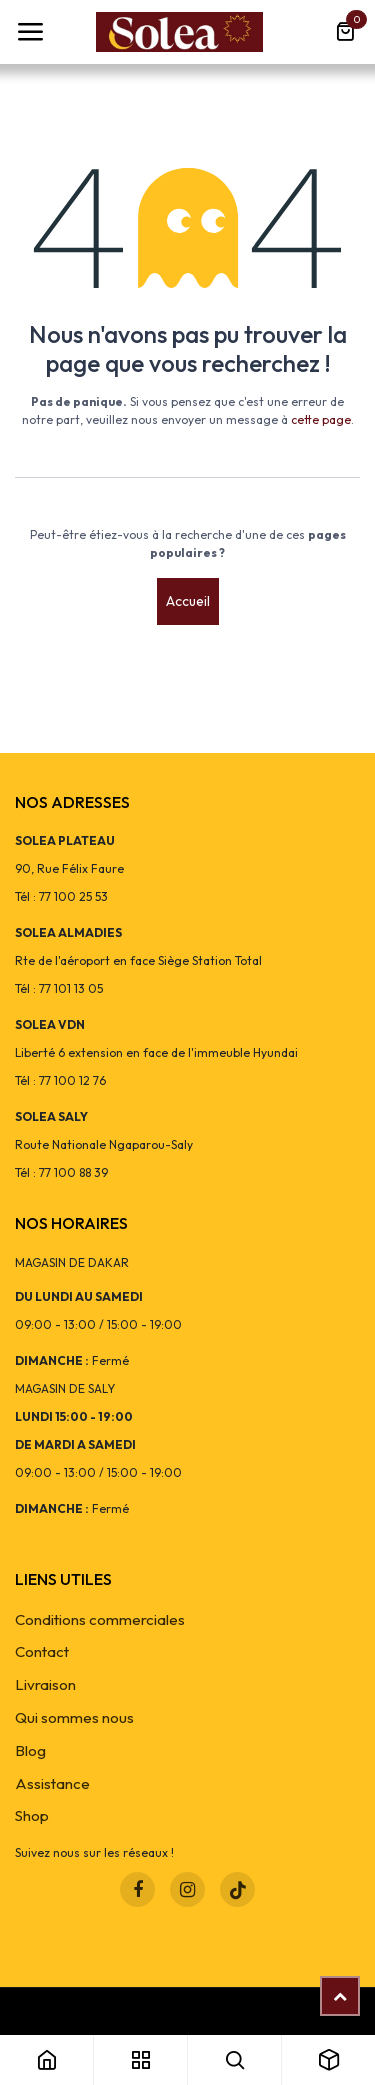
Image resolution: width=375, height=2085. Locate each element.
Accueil (188, 601)
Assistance (52, 1783)
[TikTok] (237, 1889)
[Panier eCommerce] (345, 32)
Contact (42, 1651)
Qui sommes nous (74, 1717)
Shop (32, 1815)
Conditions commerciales (100, 1619)
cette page (321, 419)
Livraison (45, 1684)
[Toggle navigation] (30, 32)
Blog (30, 1750)
